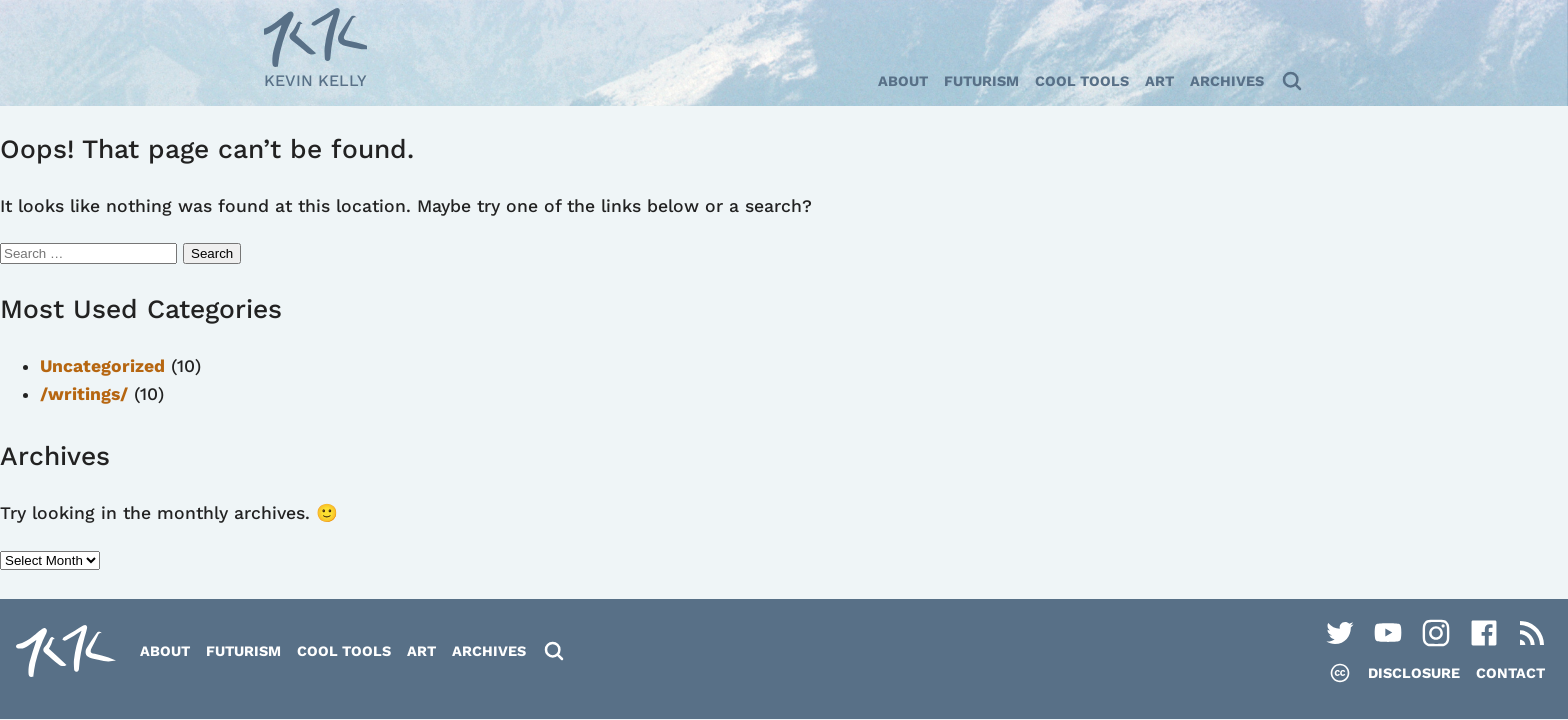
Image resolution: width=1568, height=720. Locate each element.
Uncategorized (102, 366)
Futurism (981, 81)
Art (1159, 81)
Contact (1510, 673)
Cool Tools (1082, 81)
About (903, 81)
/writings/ (84, 394)
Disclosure (1414, 673)
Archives (1227, 81)
